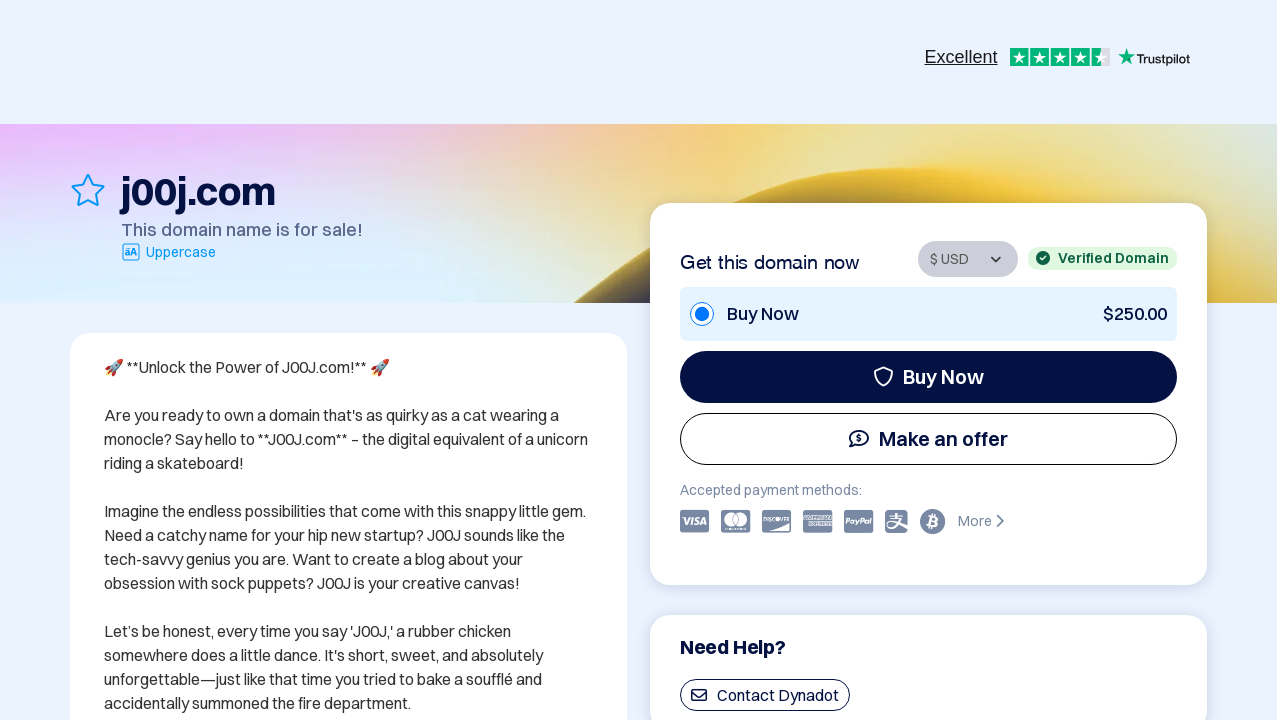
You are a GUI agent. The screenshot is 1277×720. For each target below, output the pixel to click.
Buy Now (928, 376)
